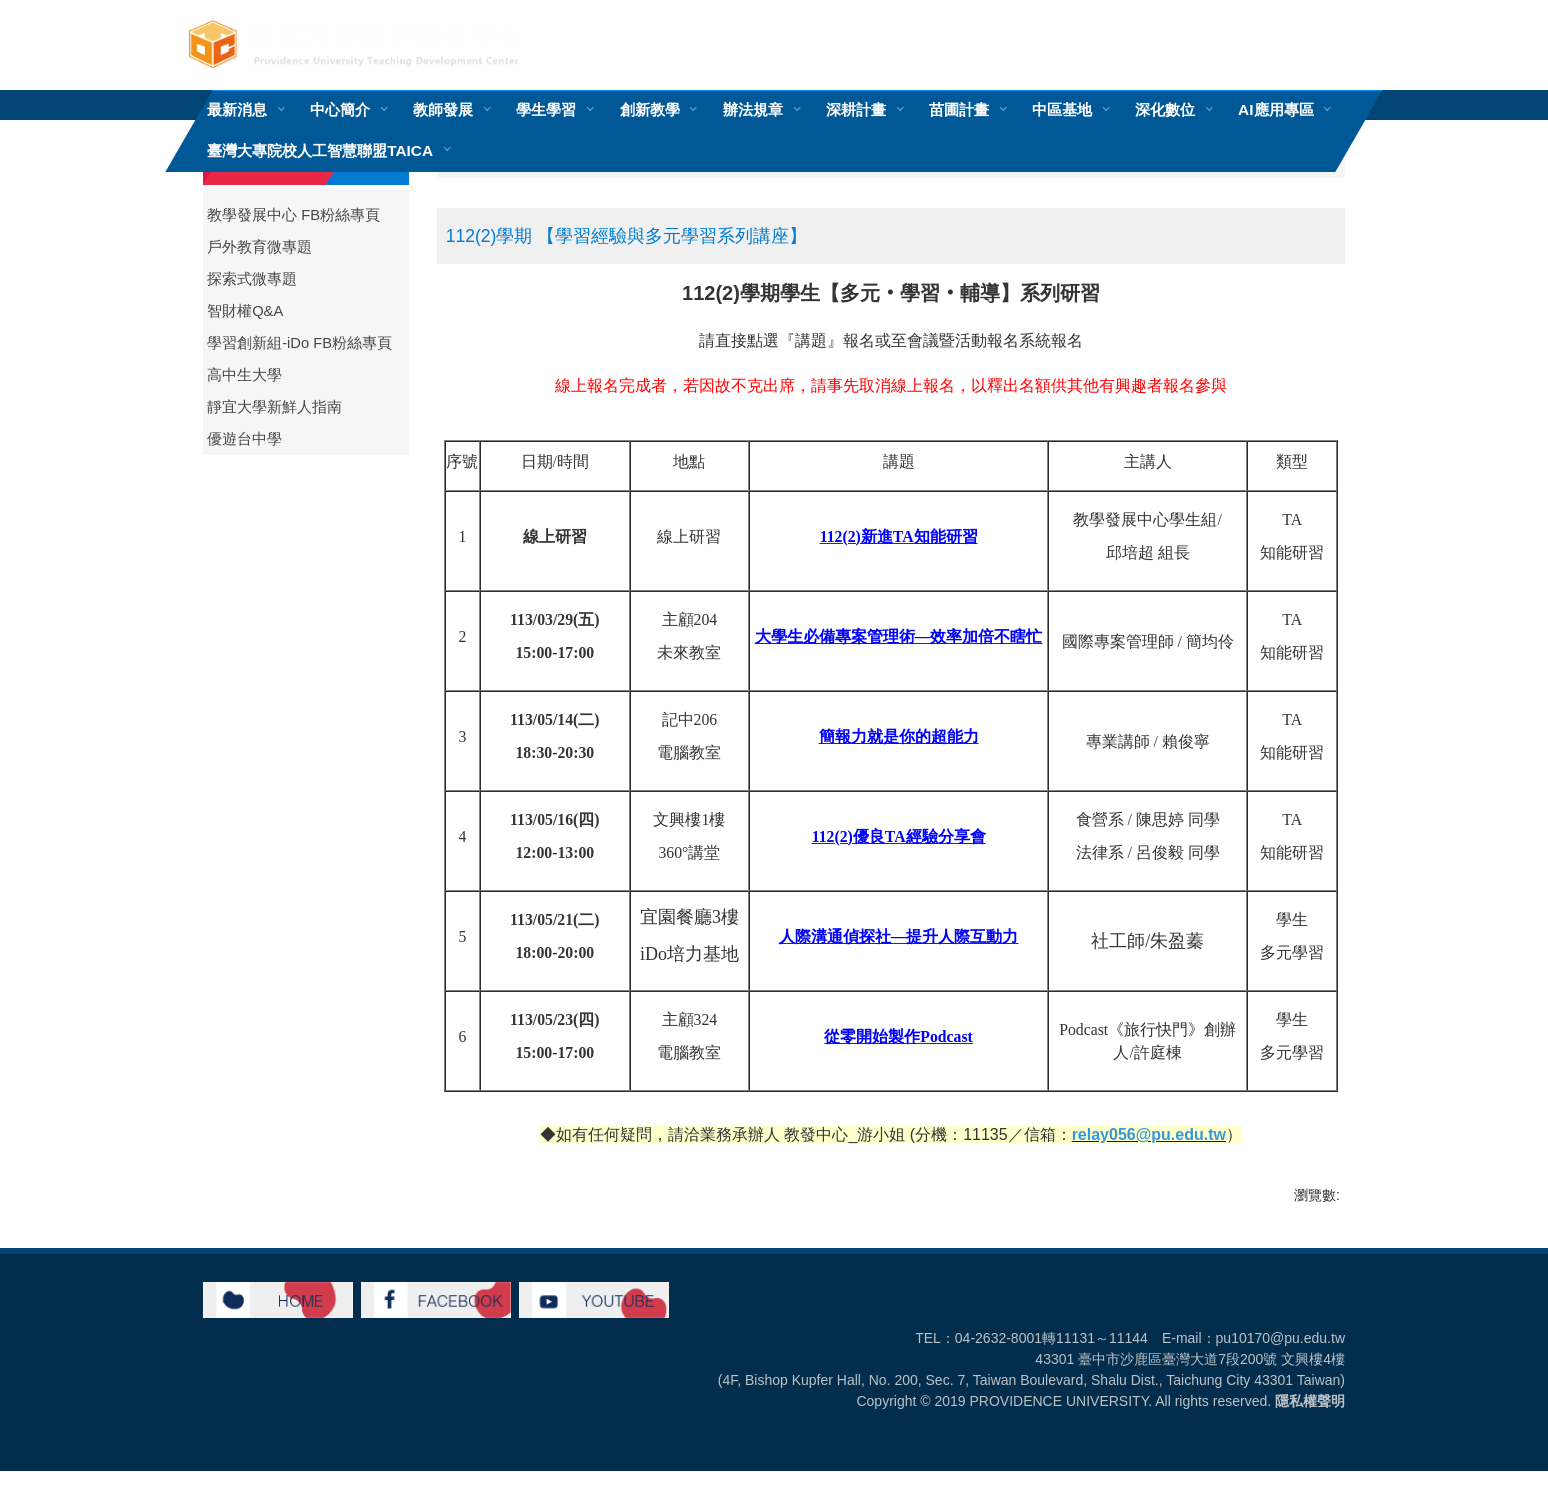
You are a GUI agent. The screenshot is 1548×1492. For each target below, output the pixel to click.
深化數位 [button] (1165, 109)
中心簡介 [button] (340, 109)
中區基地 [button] (1062, 109)
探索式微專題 (252, 279)
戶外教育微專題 (259, 247)
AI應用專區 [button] (1275, 109)
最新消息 (237, 109)
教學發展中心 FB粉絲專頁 (293, 215)
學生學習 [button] (546, 109)
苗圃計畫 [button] (959, 109)
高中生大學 (244, 375)
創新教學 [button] (650, 109)
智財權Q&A (245, 311)
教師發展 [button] (443, 109)
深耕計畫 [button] (856, 109)
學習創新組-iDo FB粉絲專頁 (299, 343)
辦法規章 (753, 109)
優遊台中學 (244, 439)
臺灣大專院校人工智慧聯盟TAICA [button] (320, 150)
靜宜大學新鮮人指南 (274, 407)
